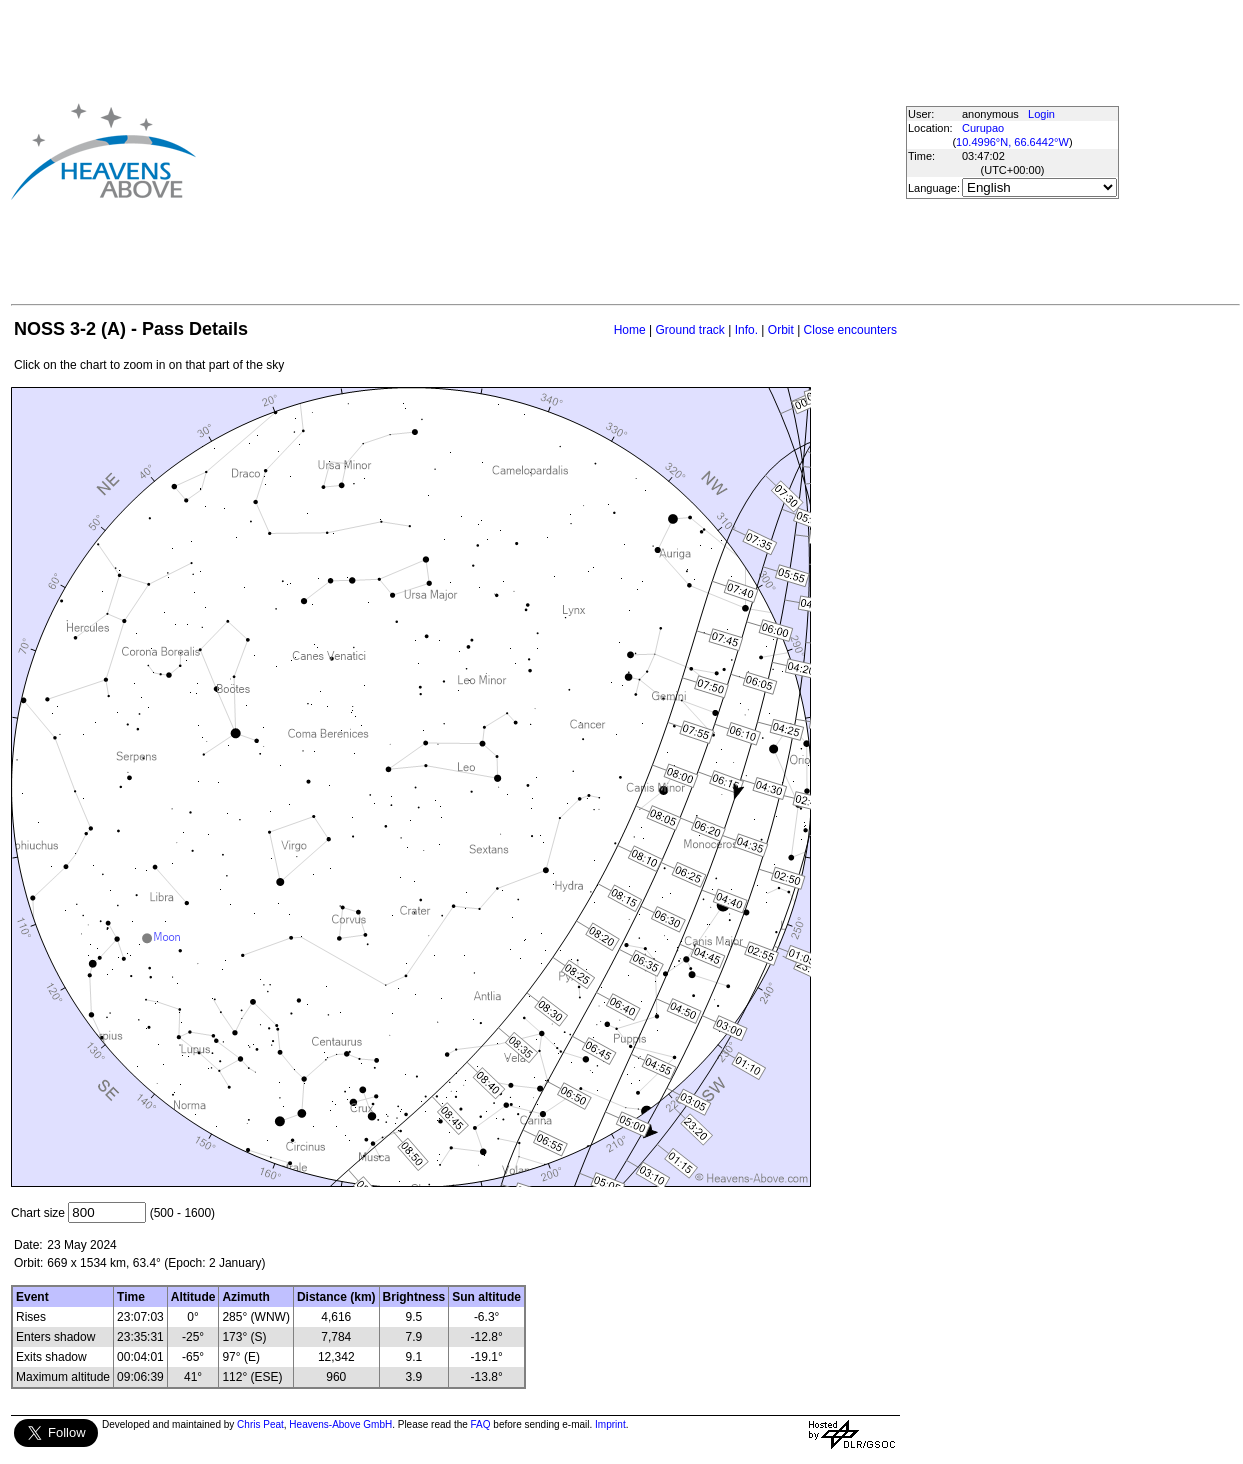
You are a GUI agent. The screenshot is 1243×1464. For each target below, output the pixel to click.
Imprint (610, 1424)
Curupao (983, 128)
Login (1041, 114)
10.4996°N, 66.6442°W (1012, 142)
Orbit (781, 330)
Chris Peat (260, 1424)
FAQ (481, 1424)
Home (630, 330)
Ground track (689, 330)
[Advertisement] (545, 151)
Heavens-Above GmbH (340, 1424)
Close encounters (850, 330)
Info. (746, 330)
